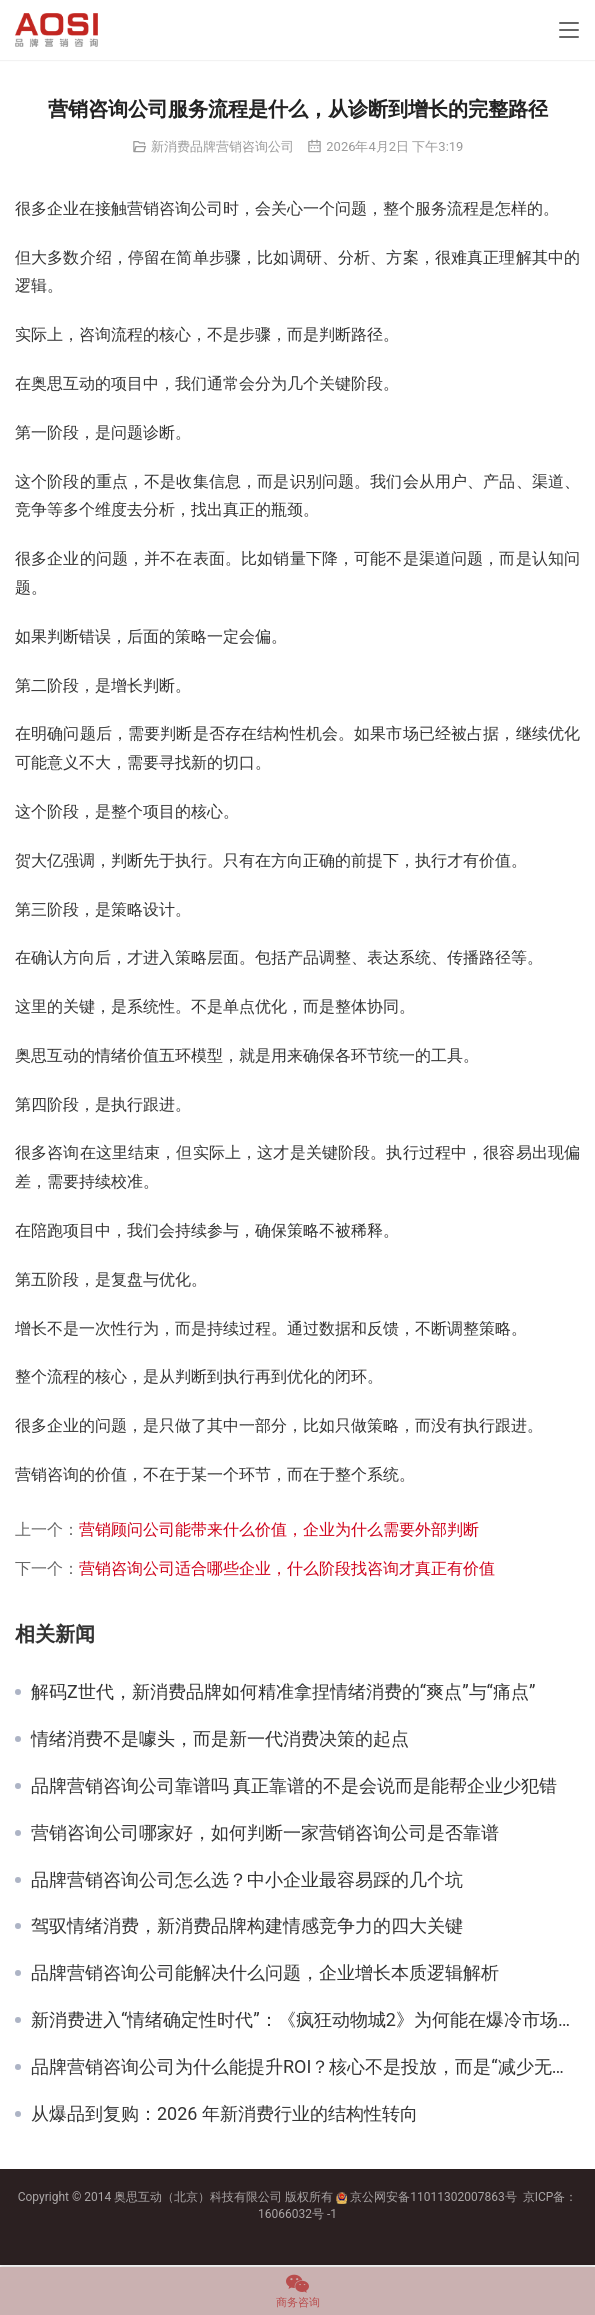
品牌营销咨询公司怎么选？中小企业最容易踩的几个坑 (247, 1880)
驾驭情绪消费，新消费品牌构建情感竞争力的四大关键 (247, 1926)
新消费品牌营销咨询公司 (222, 146)
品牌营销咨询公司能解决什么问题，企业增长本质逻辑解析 (265, 1973)
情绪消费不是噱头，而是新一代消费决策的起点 (220, 1739)
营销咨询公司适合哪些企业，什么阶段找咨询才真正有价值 (287, 1568)
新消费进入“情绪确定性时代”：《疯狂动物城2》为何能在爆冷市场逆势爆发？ (305, 2020)
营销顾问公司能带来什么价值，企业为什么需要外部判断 (279, 1529)
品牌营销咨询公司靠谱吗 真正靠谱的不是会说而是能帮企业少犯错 (294, 1786)
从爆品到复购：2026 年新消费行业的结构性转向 (224, 2114)
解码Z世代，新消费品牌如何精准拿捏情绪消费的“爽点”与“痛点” (283, 1692)
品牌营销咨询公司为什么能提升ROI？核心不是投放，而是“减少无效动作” (305, 2067)
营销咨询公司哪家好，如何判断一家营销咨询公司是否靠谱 (265, 1833)
